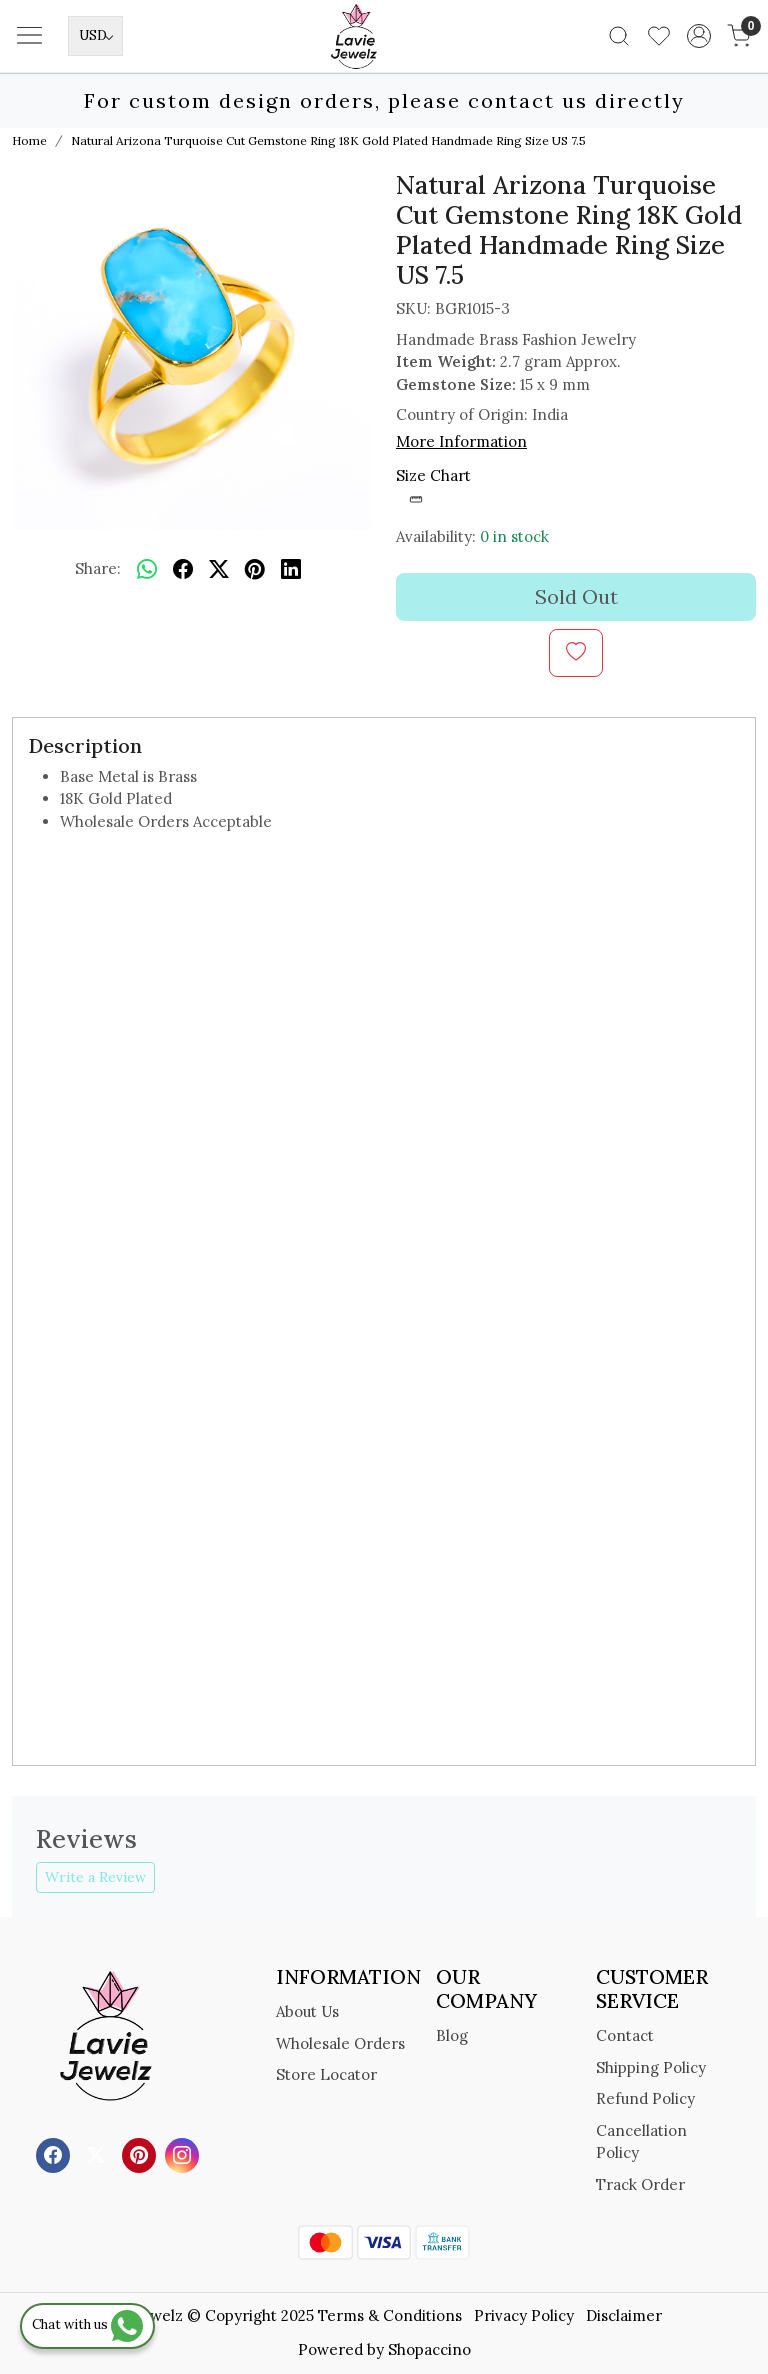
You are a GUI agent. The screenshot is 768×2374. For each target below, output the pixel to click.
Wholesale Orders (340, 2043)
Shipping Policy (651, 2067)
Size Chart (433, 486)
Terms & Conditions (390, 2315)
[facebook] (183, 569)
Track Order (640, 2184)
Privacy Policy (524, 2315)
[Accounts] (699, 36)
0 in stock (514, 536)
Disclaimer (624, 2315)
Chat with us (87, 2324)
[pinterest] (255, 569)
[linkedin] (291, 569)
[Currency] (95, 36)
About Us (307, 2011)
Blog (452, 2035)
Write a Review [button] (95, 1877)
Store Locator (326, 2074)
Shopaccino (429, 2349)
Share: (98, 568)
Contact (625, 2035)
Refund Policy (645, 2098)
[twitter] (219, 569)
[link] (619, 36)
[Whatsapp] (147, 569)
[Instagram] (184, 2154)
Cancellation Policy (641, 2142)
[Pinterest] (141, 2154)
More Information (461, 441)
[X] (98, 2154)
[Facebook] (55, 2154)
